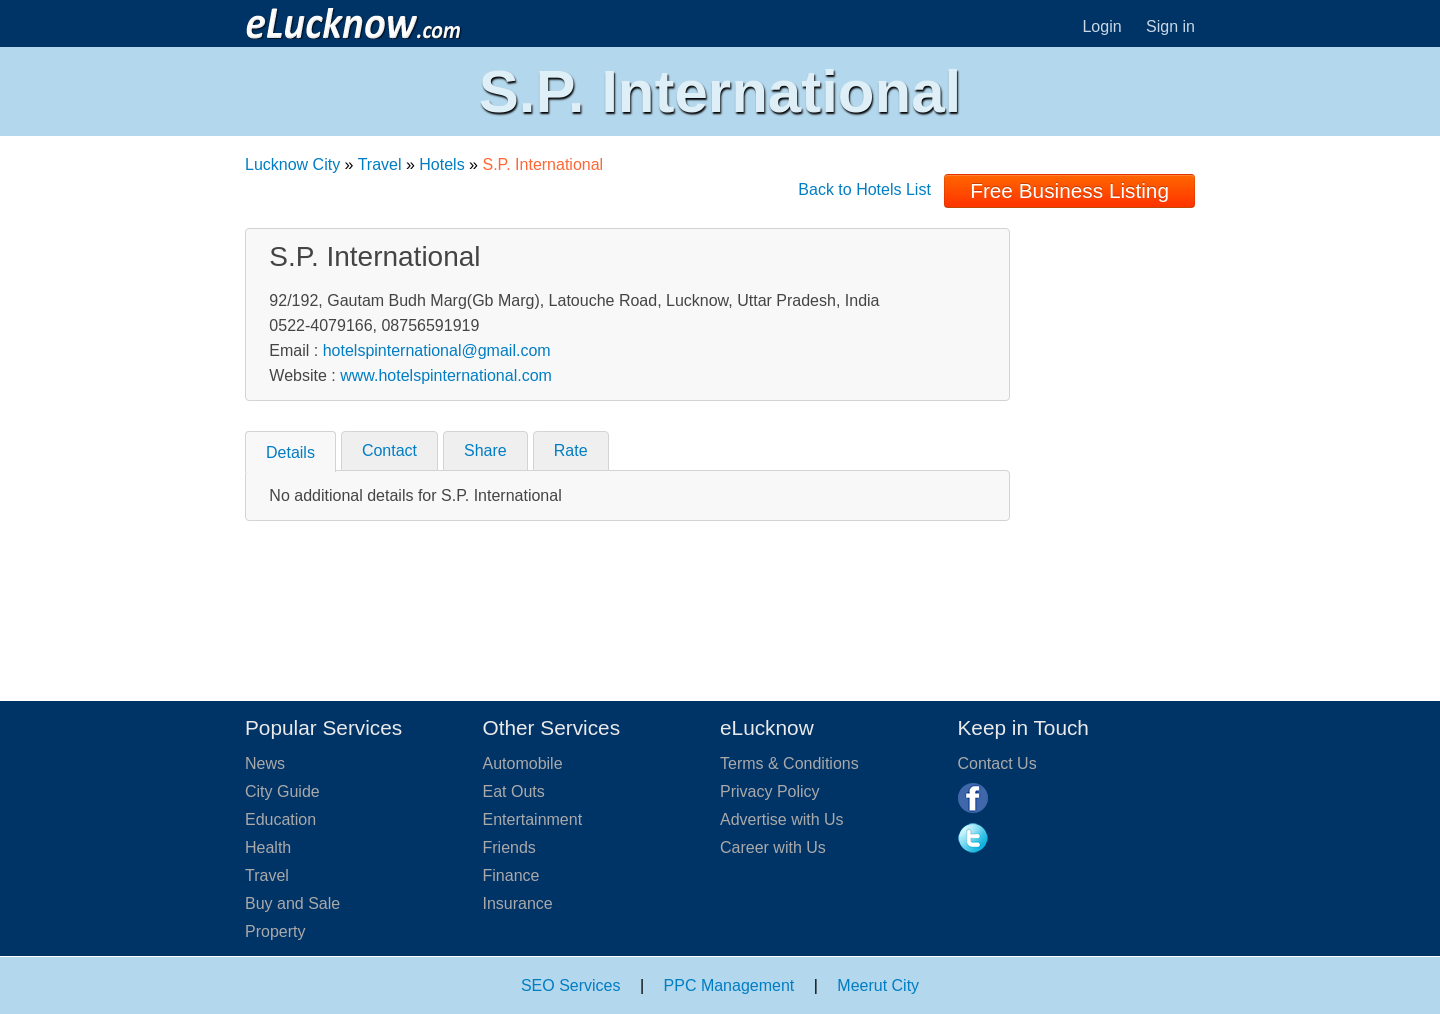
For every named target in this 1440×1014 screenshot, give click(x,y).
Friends (509, 847)
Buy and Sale (292, 903)
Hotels (441, 164)
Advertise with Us (782, 819)
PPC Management (729, 985)
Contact (389, 450)
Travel (380, 164)
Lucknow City (292, 164)
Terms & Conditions (789, 763)
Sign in (1170, 26)
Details (290, 452)
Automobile (523, 763)
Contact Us (997, 763)
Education (280, 819)
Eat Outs (514, 791)
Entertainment (533, 819)
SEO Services (571, 985)
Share (485, 450)
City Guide (282, 791)
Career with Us (773, 847)
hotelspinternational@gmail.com (437, 350)
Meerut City (878, 985)
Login (1101, 26)
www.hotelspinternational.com (446, 375)
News (265, 763)
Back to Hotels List (864, 189)
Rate (571, 450)
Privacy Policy (770, 791)
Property (275, 931)
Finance (511, 875)
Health (268, 847)
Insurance (518, 903)
